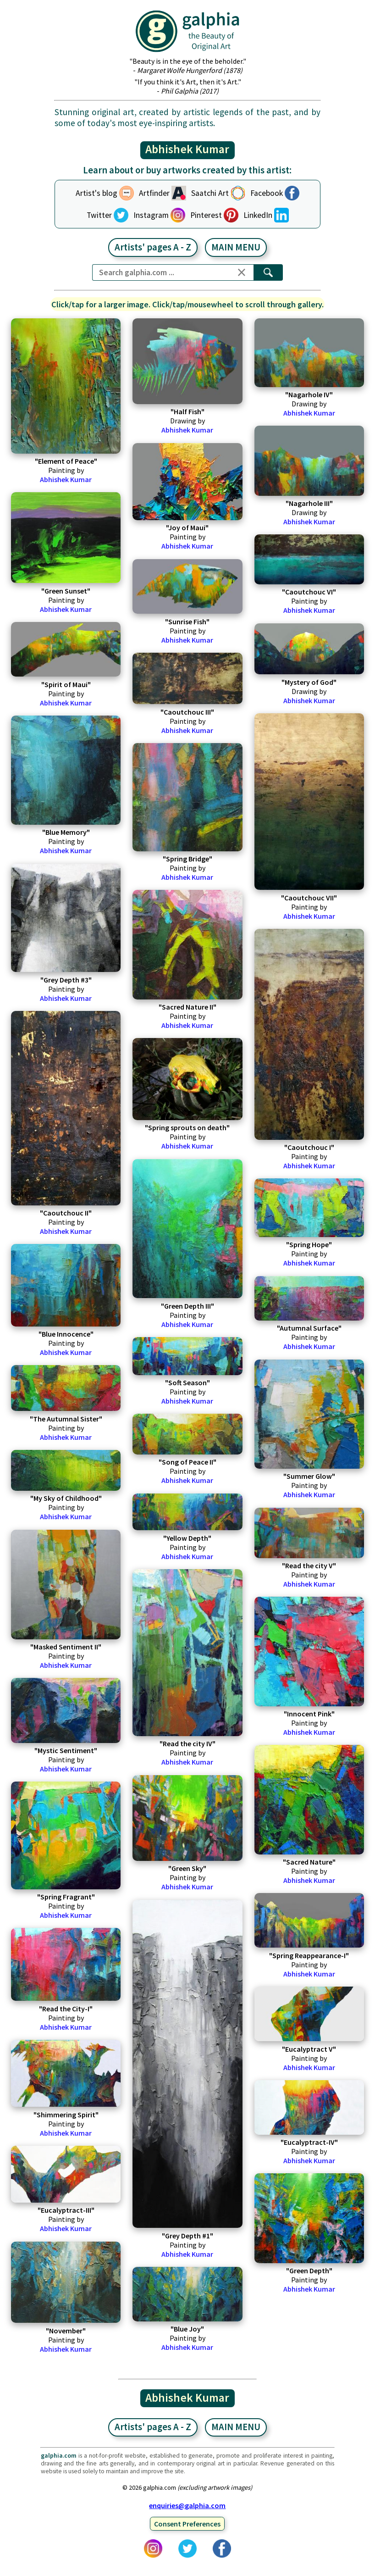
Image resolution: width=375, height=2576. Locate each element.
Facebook (266, 193)
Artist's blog (96, 193)
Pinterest (206, 215)
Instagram (151, 215)
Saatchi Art (210, 193)
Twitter (99, 215)
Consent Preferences (187, 2523)
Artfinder (154, 193)
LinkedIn (257, 215)
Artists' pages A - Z (153, 247)
